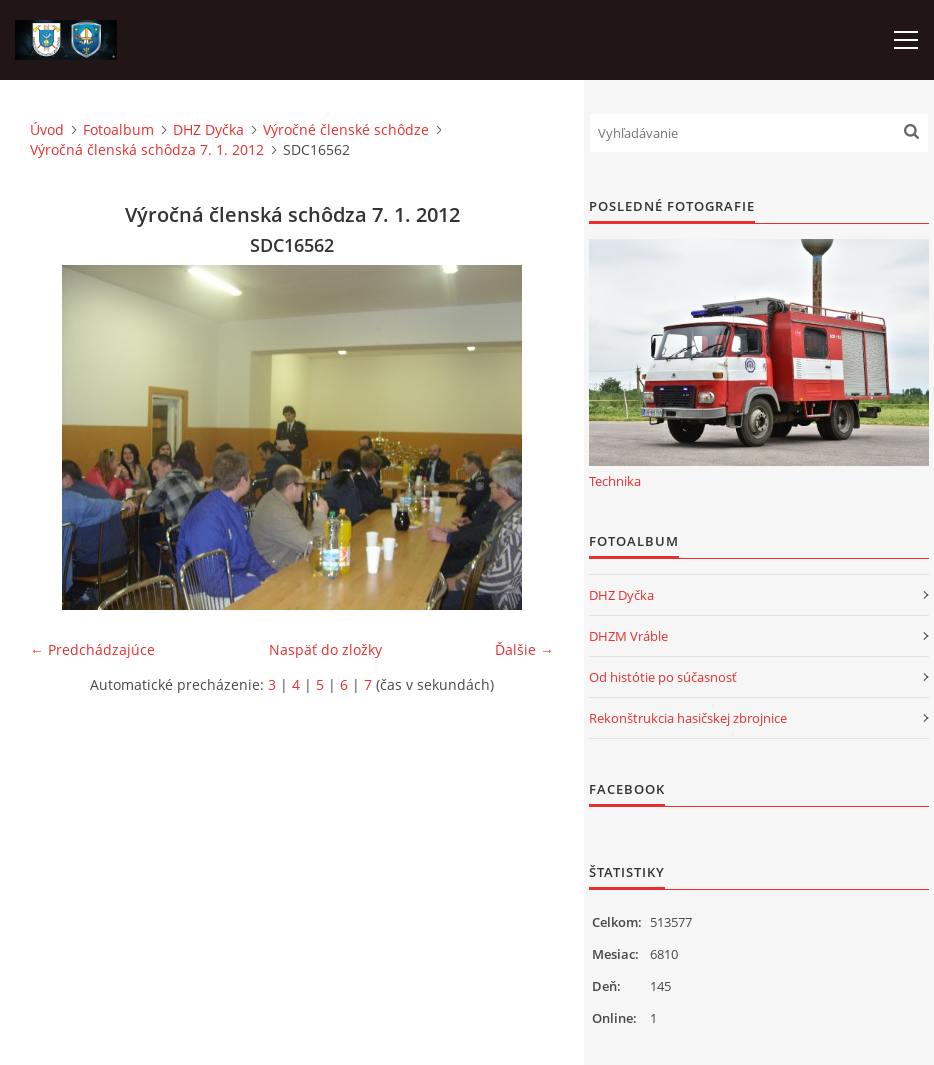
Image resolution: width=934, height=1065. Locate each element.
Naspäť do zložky (325, 649)
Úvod (47, 129)
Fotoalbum (118, 129)
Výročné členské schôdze (346, 129)
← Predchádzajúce (92, 649)
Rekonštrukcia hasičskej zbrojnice (688, 718)
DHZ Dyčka (208, 129)
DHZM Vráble (628, 636)
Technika (615, 481)
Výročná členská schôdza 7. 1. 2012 (147, 149)
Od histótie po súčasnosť (663, 677)
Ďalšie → (524, 649)
